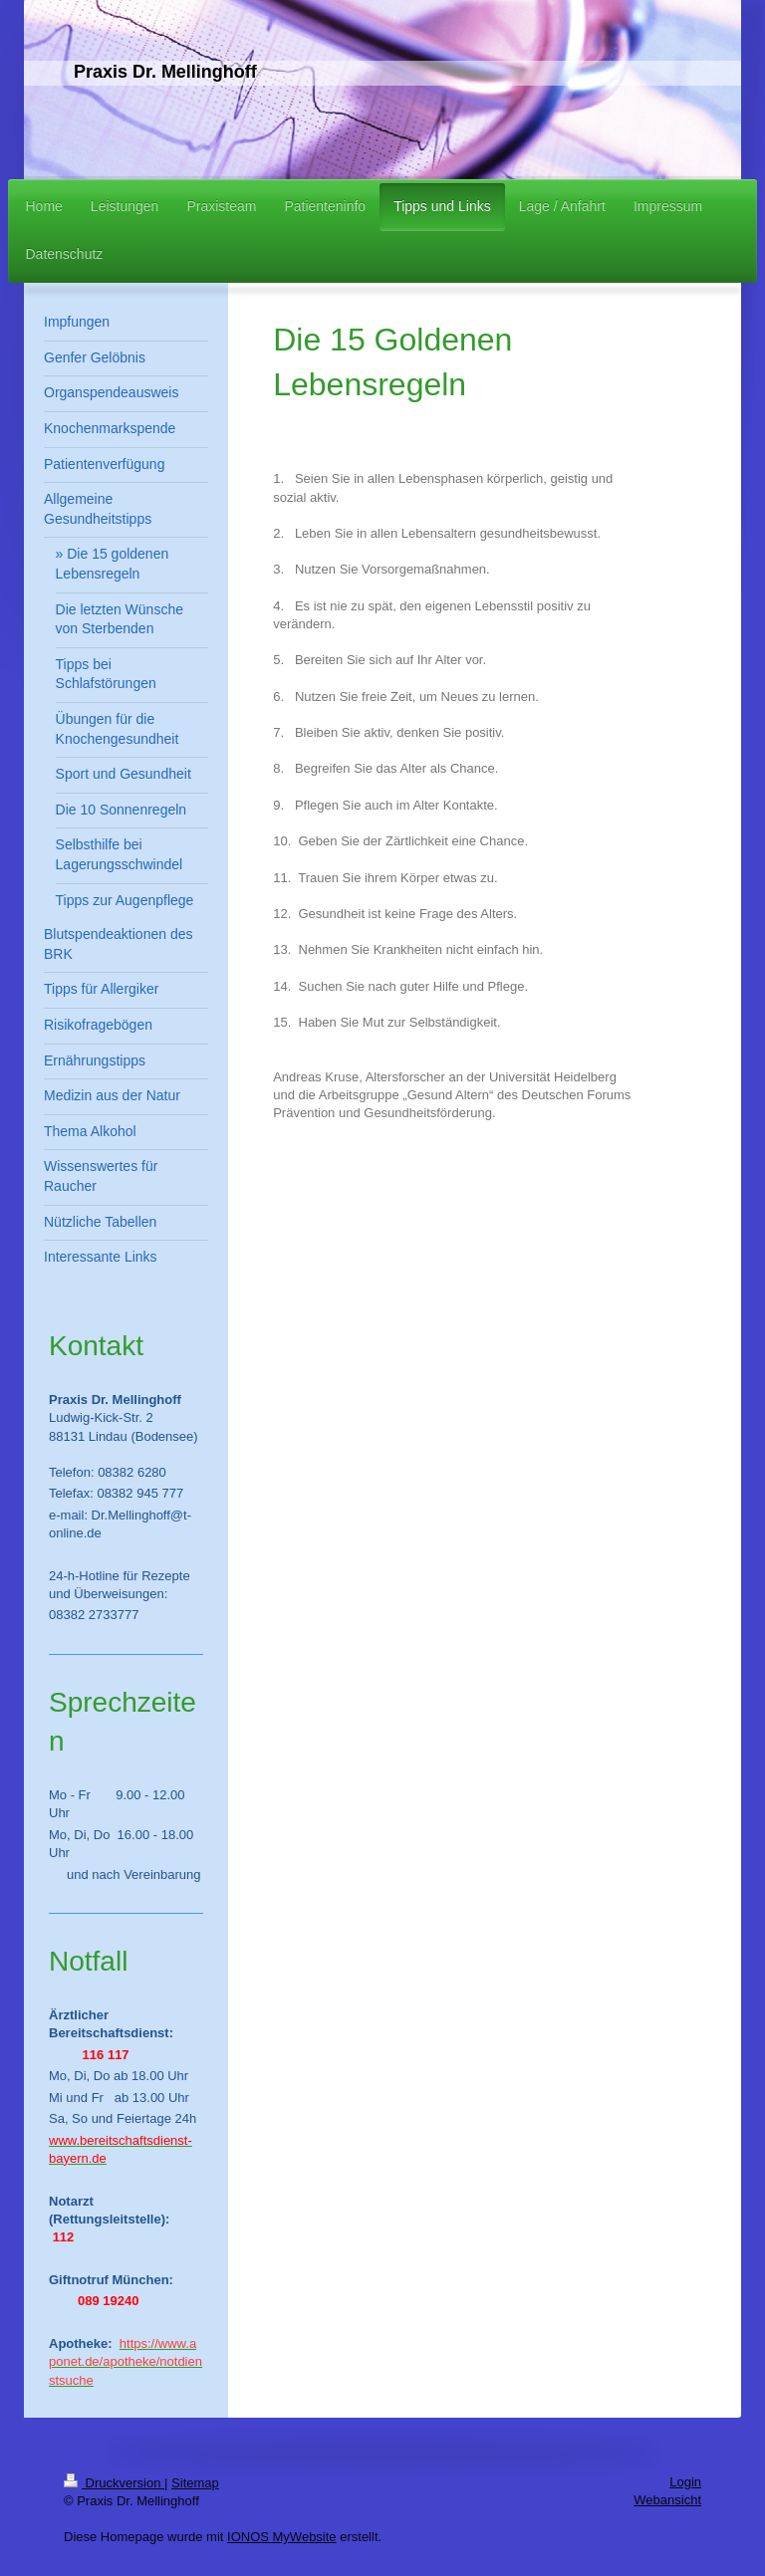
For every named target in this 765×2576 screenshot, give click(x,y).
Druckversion (114, 2482)
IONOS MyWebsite (282, 2536)
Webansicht (667, 2499)
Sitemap (195, 2482)
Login (685, 2481)
